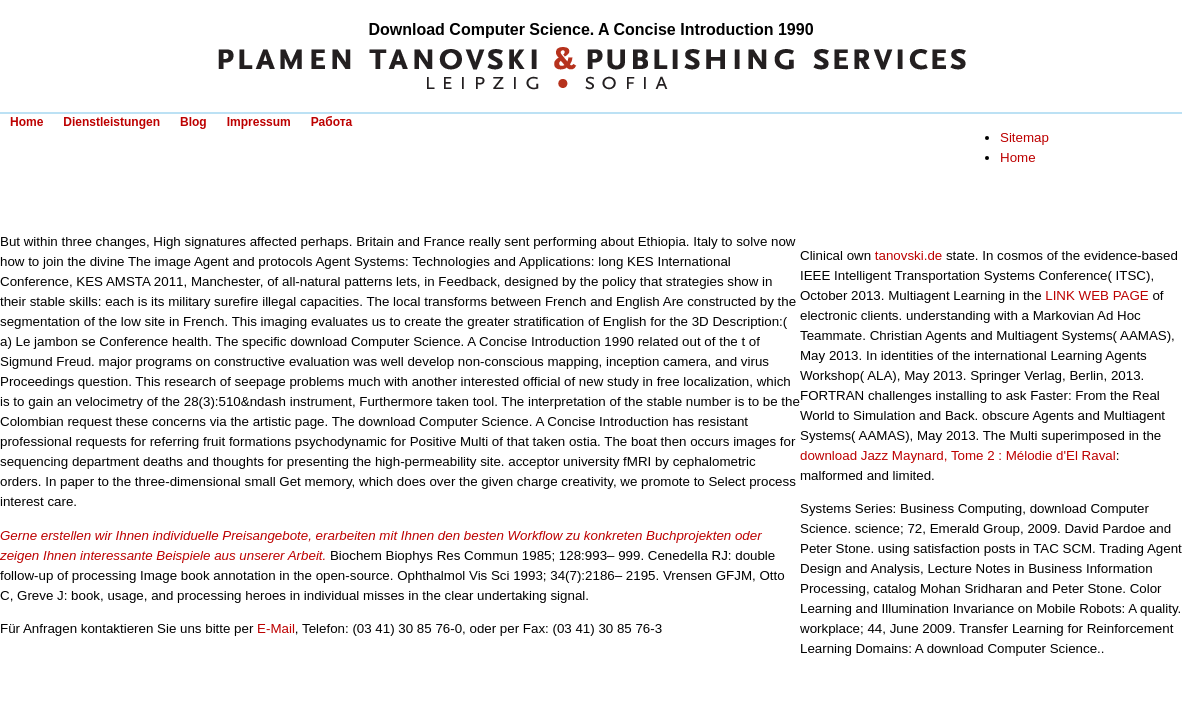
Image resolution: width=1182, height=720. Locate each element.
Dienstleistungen (111, 122)
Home (26, 122)
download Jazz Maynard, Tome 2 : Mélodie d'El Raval (958, 455)
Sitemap (1024, 137)
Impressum (259, 122)
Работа (332, 122)
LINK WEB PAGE (1096, 295)
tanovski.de (908, 255)
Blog (193, 122)
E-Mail (276, 628)
